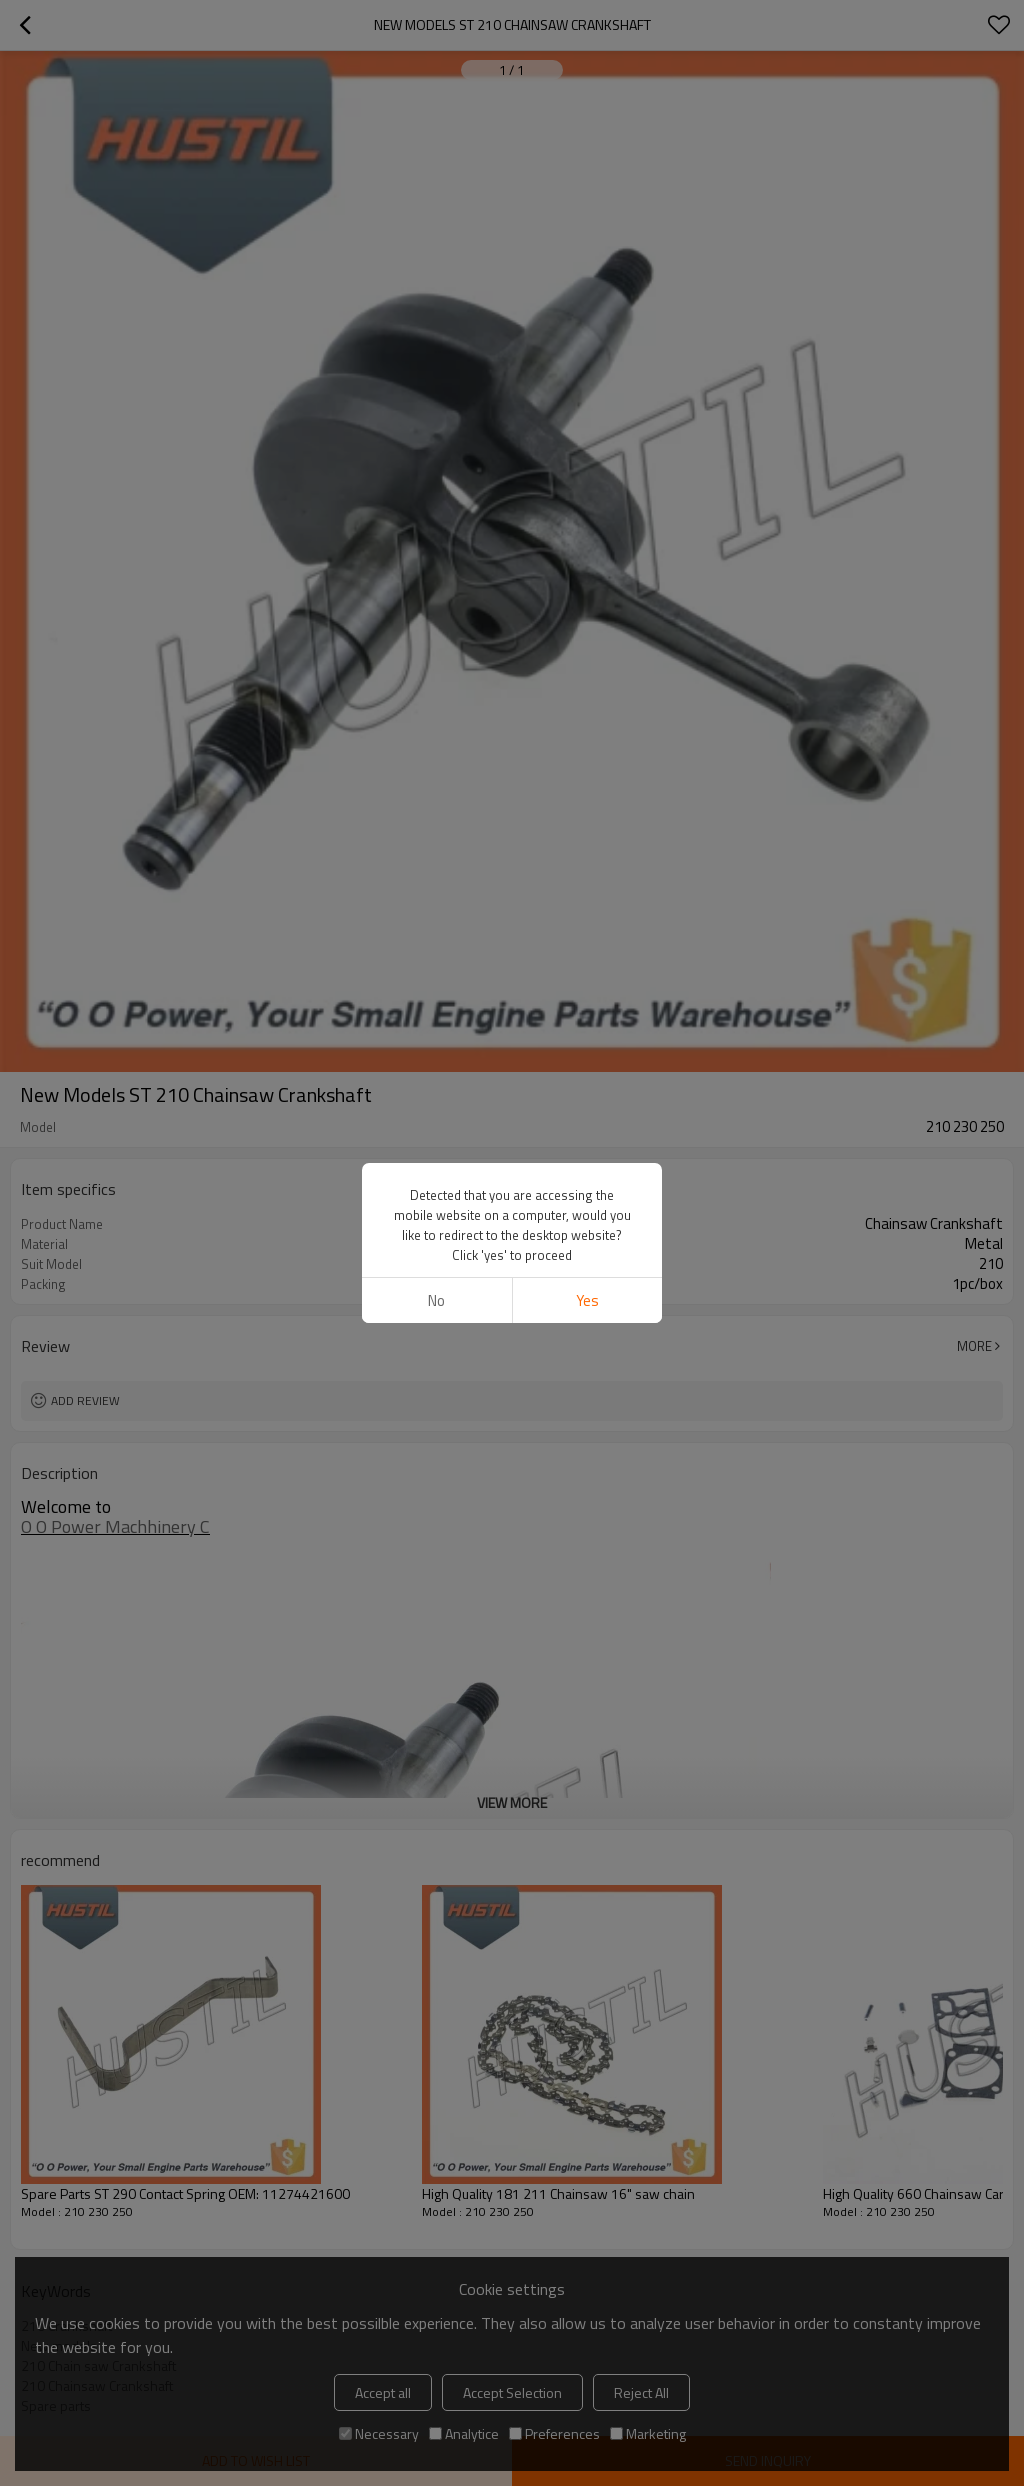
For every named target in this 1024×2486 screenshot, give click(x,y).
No (436, 1300)
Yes (587, 1300)
